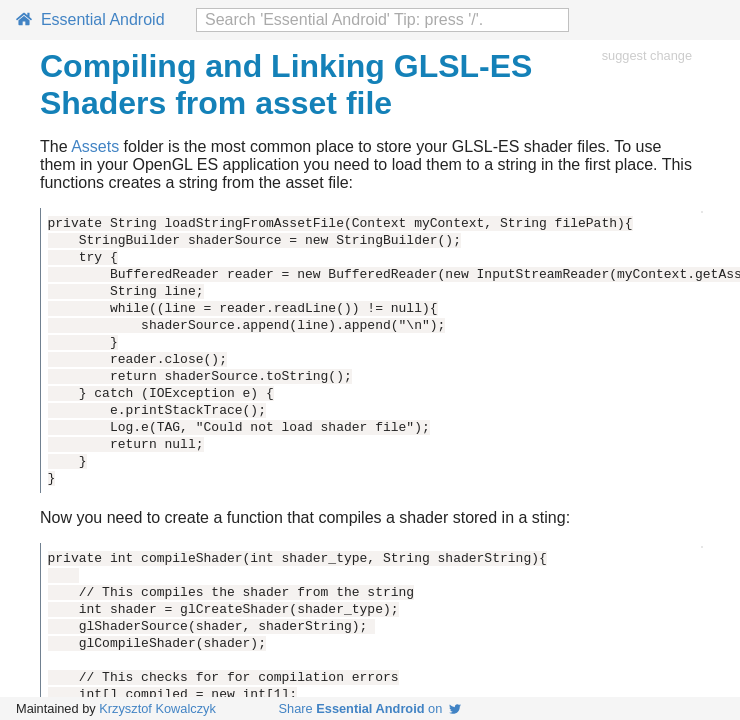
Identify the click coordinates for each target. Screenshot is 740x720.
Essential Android (90, 19)
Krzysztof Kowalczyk (157, 708)
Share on (370, 708)
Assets (95, 146)
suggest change (647, 55)
